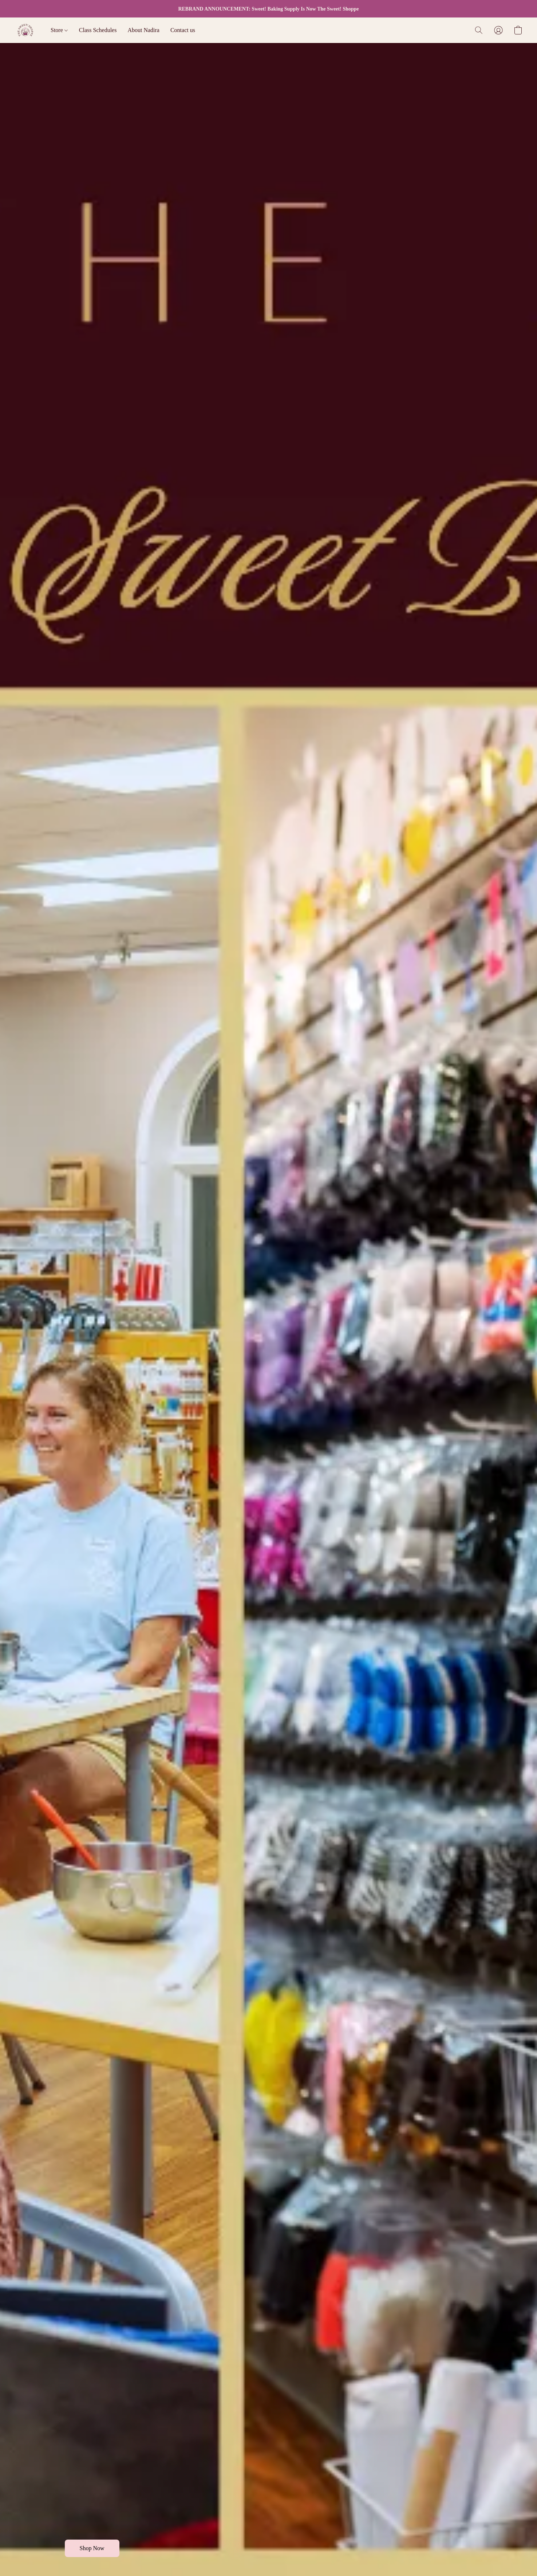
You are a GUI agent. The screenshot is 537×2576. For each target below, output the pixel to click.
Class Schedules (98, 30)
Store (59, 30)
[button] (25, 30)
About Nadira (143, 30)
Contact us (182, 30)
